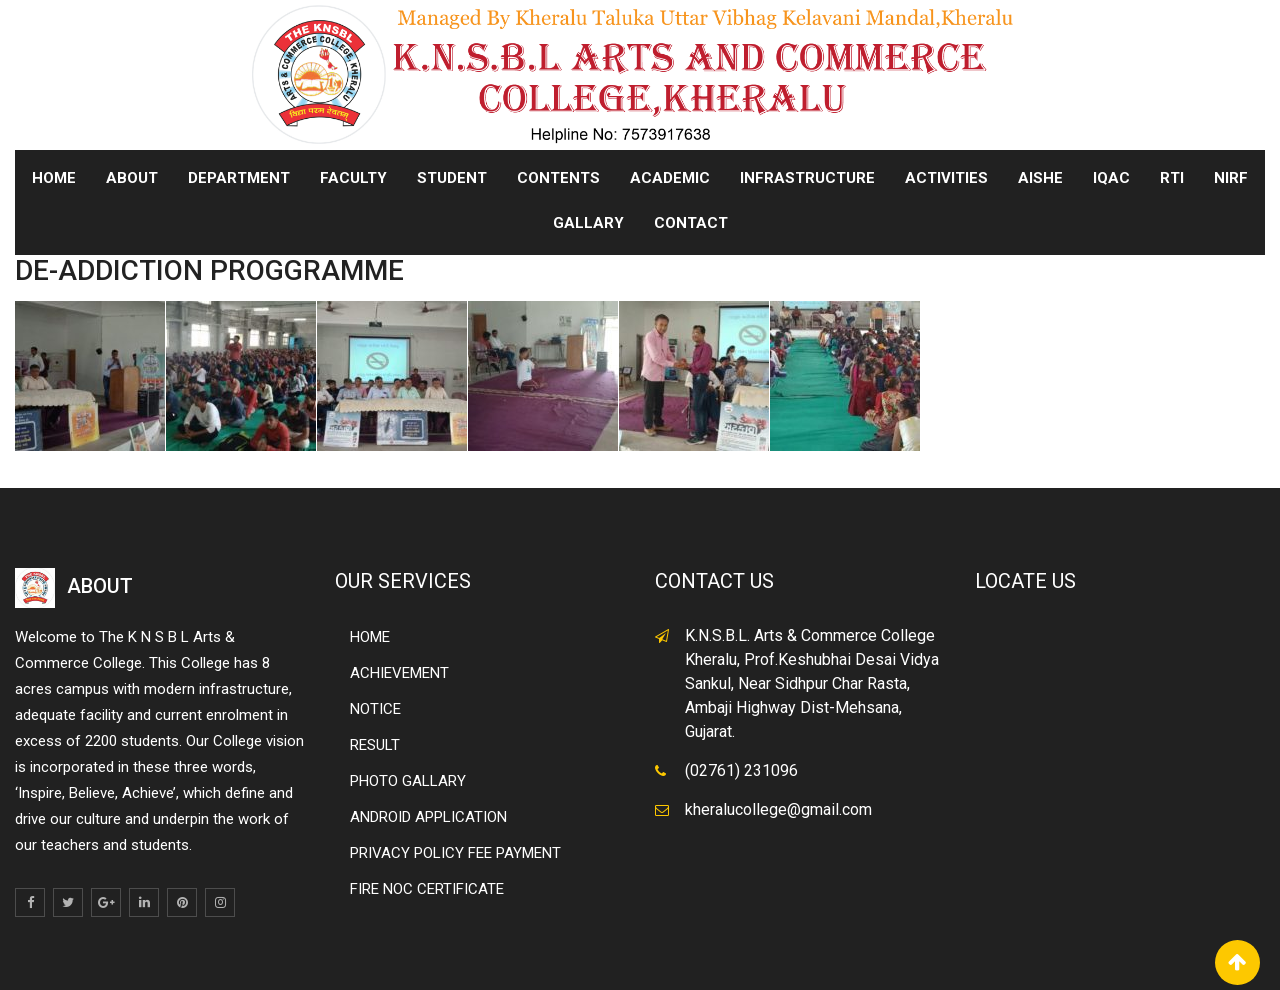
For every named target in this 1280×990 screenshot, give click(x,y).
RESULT (375, 745)
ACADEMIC (670, 178)
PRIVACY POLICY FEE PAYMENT (455, 853)
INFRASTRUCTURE (807, 178)
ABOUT (132, 178)
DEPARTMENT (239, 178)
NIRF (1231, 178)
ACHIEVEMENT (399, 673)
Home (54, 178)
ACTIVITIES (946, 178)
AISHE (1040, 178)
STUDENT (452, 178)
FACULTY (353, 178)
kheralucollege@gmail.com (778, 809)
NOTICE (375, 709)
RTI (1172, 178)
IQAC (1111, 178)
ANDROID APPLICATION (428, 817)
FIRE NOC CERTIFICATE (427, 889)
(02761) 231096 (741, 770)
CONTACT (691, 223)
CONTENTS (558, 178)
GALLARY (588, 223)
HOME (370, 637)
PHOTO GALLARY (408, 781)
